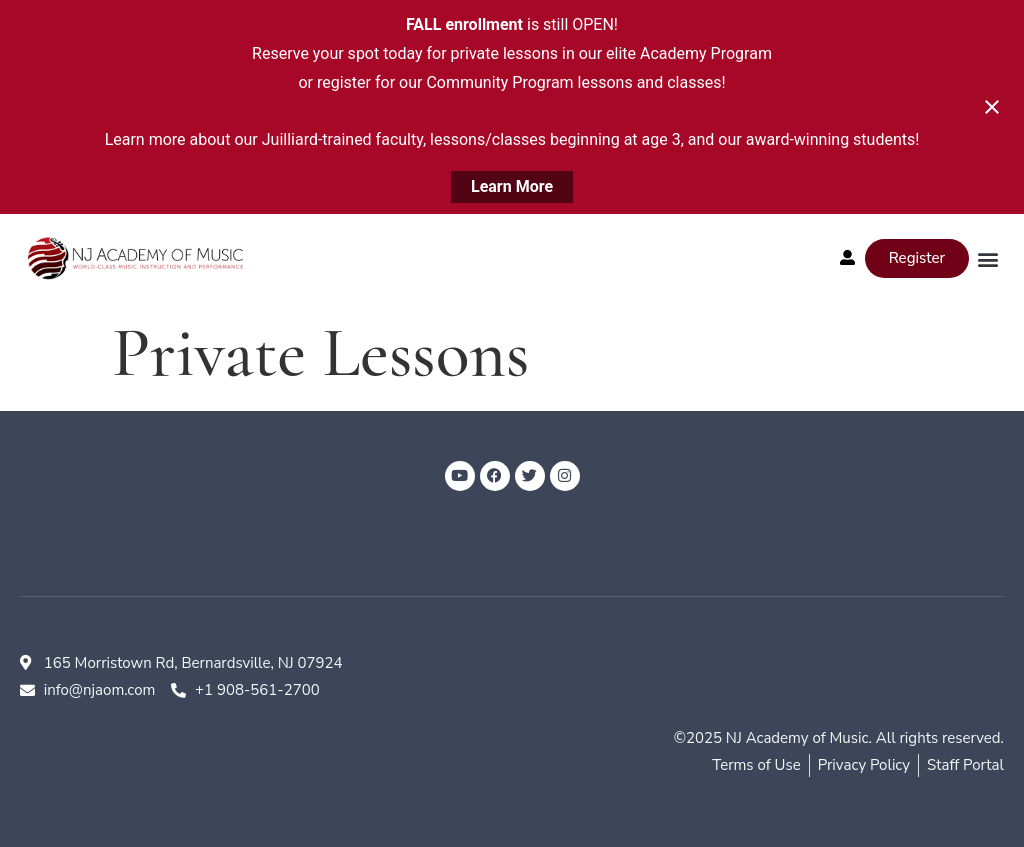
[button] (987, 258)
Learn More (512, 186)
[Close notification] (992, 107)
